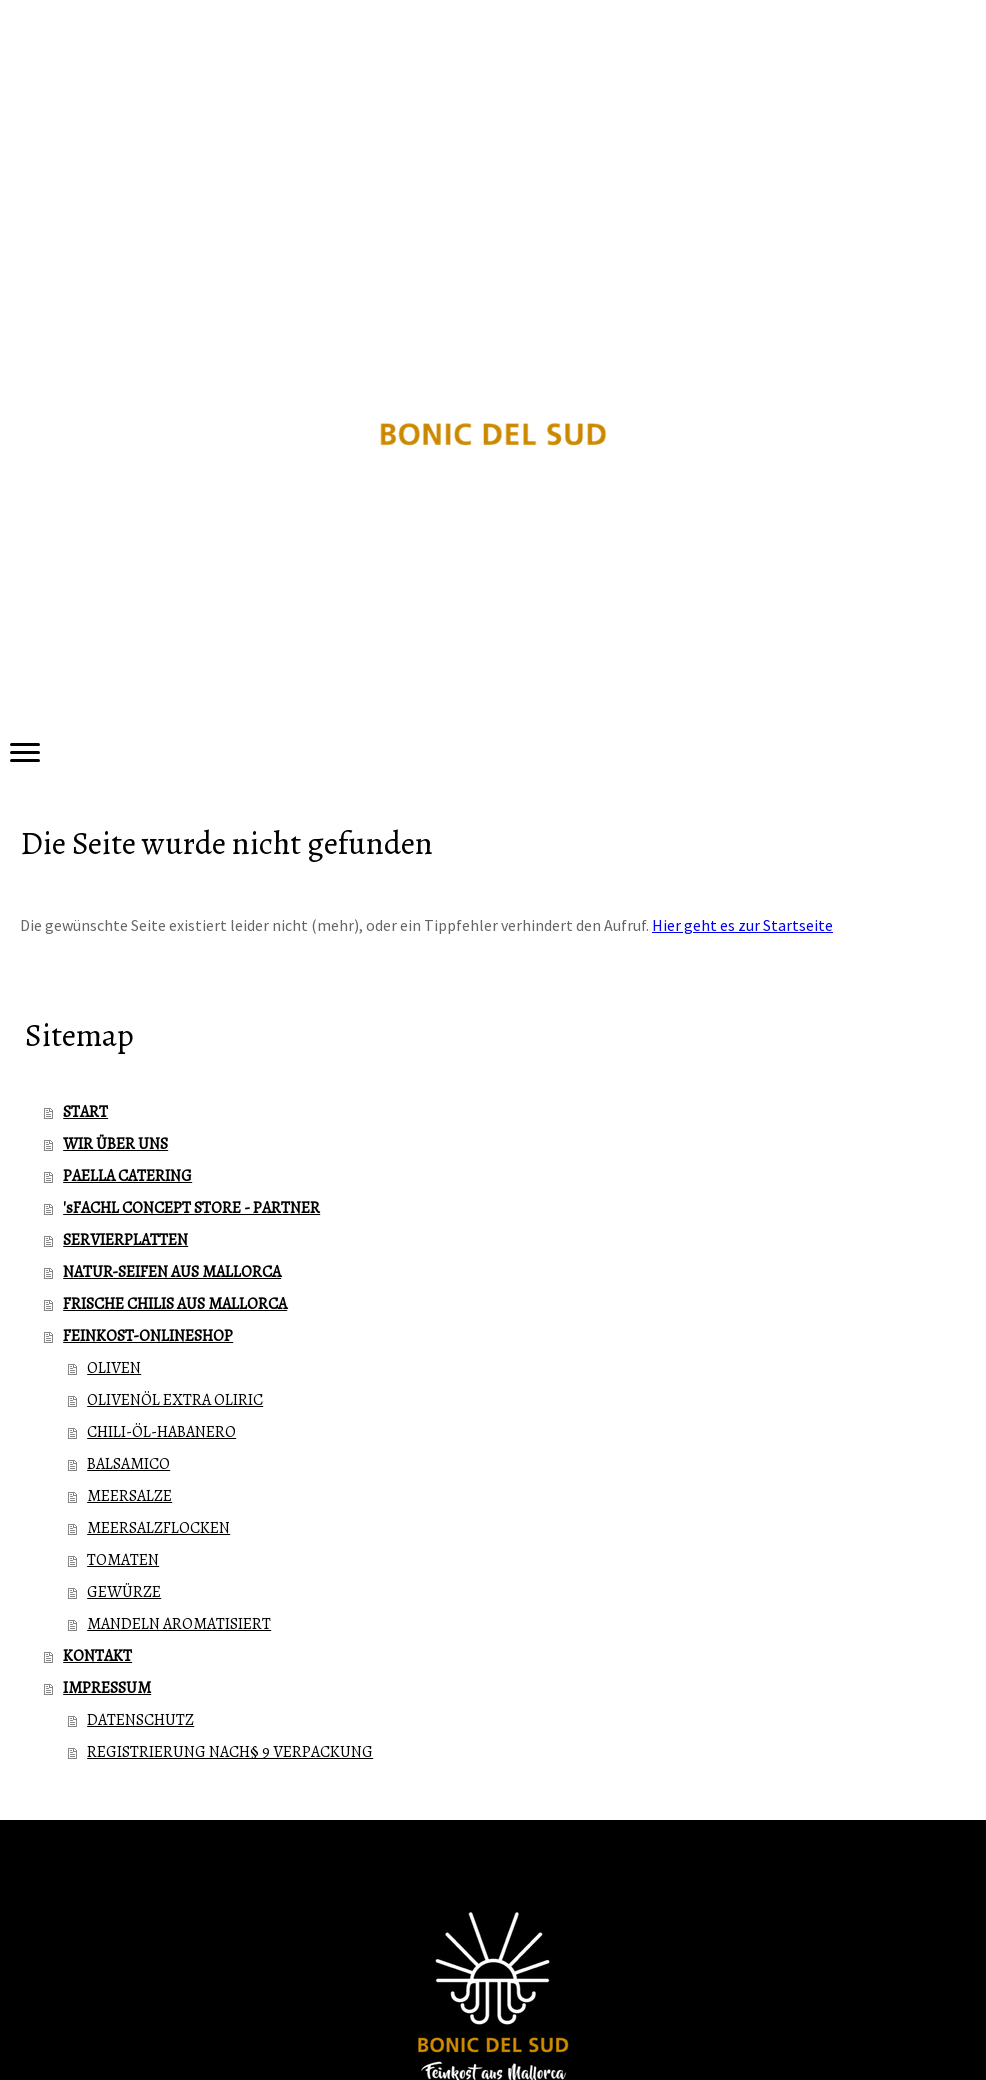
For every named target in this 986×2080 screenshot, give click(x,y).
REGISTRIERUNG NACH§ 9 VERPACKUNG (230, 1752)
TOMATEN (123, 1560)
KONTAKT (97, 1656)
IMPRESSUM (107, 1688)
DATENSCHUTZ (140, 1720)
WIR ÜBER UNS (115, 1144)
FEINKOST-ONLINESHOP (148, 1336)
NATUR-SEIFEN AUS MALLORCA (172, 1272)
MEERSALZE (129, 1496)
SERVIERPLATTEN (125, 1240)
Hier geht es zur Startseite (742, 925)
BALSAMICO (128, 1464)
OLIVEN (114, 1368)
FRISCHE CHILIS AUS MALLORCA (175, 1304)
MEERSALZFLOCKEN (158, 1528)
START (85, 1112)
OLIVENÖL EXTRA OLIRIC (175, 1400)
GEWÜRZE (124, 1592)
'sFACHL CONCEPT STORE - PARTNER (191, 1208)
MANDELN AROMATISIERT (179, 1624)
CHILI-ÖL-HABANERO (161, 1432)
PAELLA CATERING (127, 1176)
